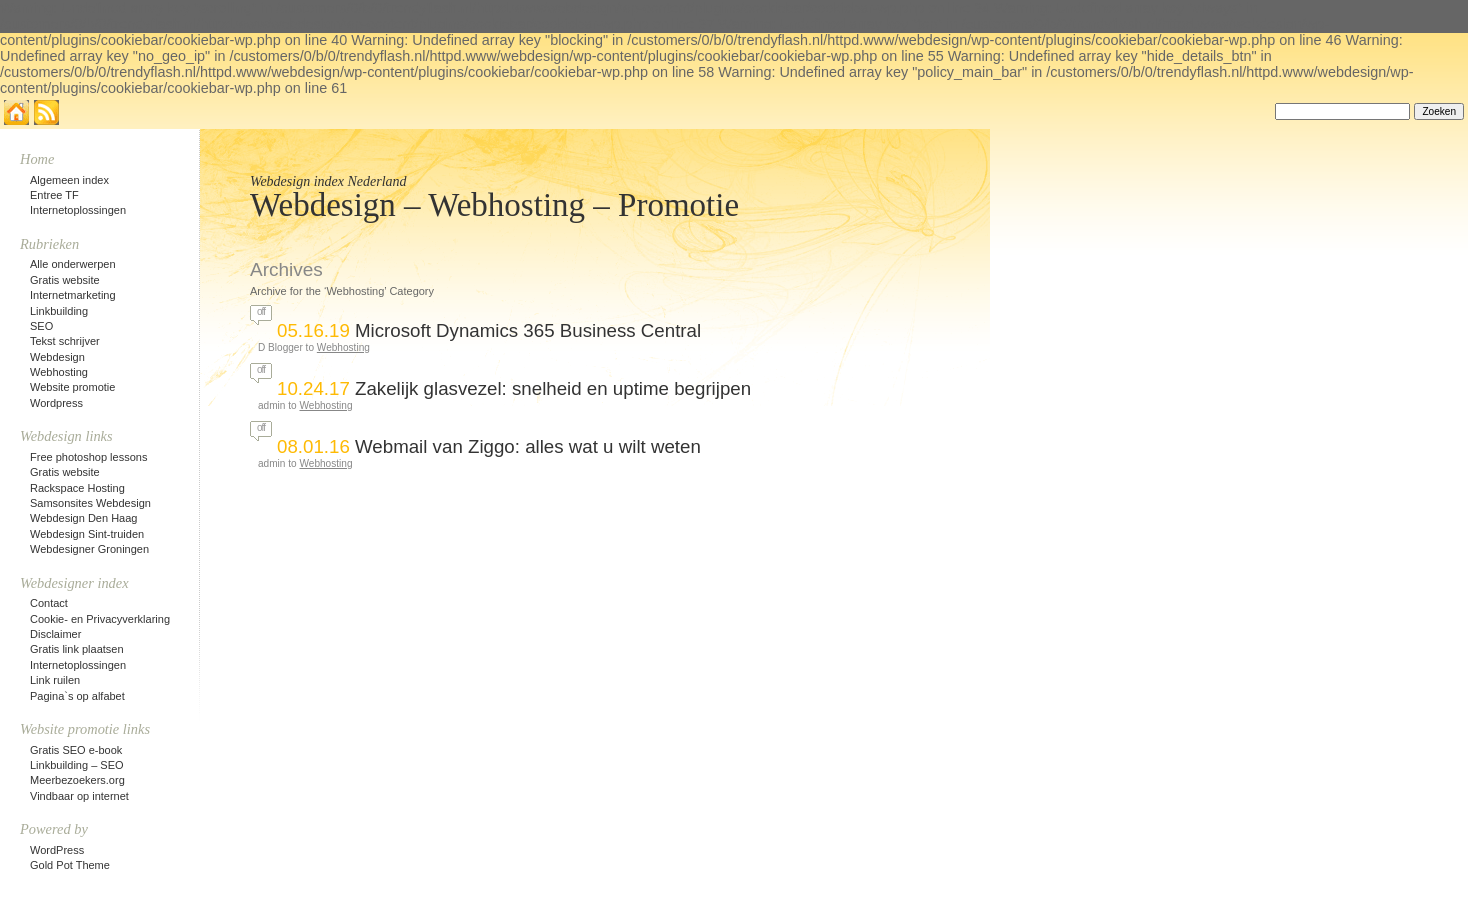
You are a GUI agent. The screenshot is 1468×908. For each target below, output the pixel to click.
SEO (41, 326)
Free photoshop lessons (88, 457)
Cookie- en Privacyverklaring (100, 619)
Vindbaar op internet (79, 796)
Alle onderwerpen (73, 264)
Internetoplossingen (78, 210)
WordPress (57, 850)
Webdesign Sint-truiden (87, 534)
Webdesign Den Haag (83, 518)
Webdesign (57, 357)
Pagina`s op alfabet (77, 696)
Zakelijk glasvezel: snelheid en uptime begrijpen (553, 388)
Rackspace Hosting (77, 488)
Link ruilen (55, 680)
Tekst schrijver (65, 341)
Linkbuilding (59, 311)
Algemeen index (69, 180)
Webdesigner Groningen (89, 549)
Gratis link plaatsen (77, 649)
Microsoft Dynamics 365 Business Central (528, 330)
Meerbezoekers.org (77, 780)
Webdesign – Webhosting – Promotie (494, 205)
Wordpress (56, 403)
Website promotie (72, 387)
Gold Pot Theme (70, 865)
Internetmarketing (73, 295)
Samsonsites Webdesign (90, 503)
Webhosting (343, 347)
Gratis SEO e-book (76, 750)
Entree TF (54, 195)
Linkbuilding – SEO (77, 765)
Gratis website (65, 280)
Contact (49, 603)
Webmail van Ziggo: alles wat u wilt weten (528, 446)
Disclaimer (55, 634)
